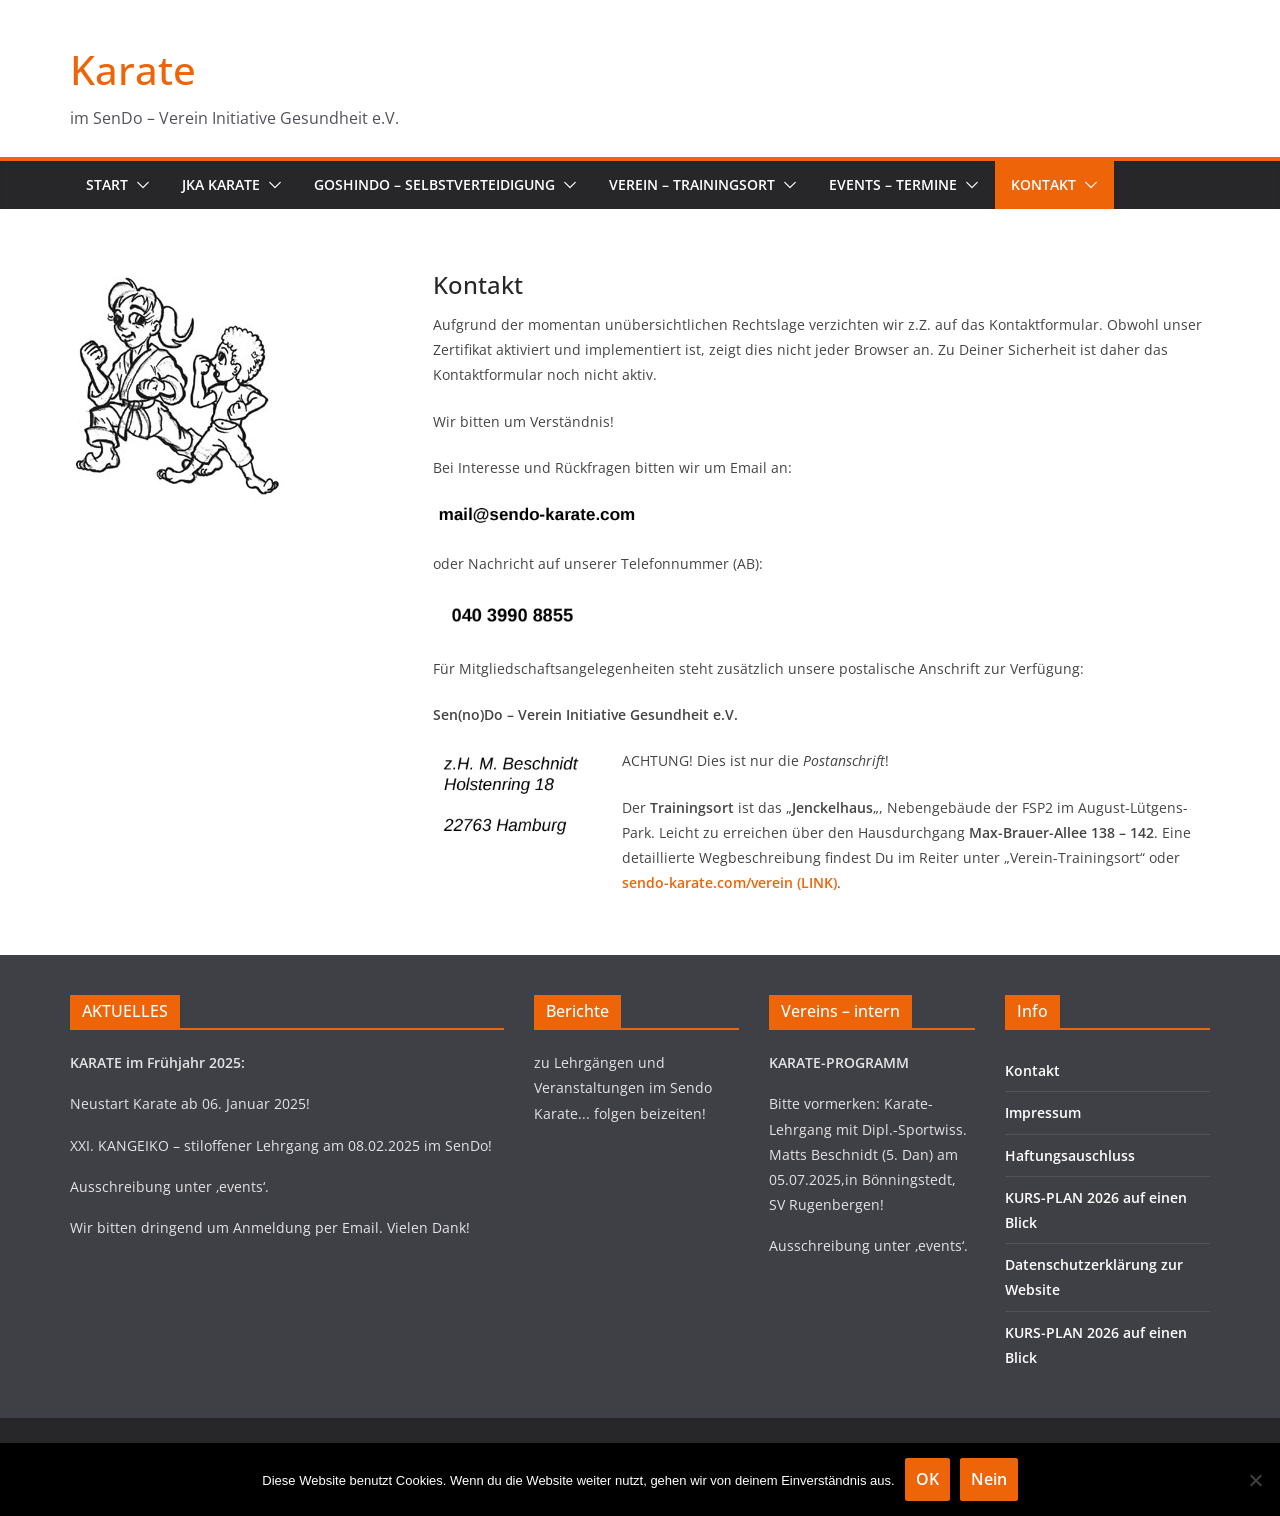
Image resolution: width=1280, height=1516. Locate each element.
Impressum (1043, 1112)
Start (107, 184)
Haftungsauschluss (1070, 1155)
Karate (133, 69)
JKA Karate (221, 184)
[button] (139, 185)
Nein (989, 1479)
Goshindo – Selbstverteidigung (434, 184)
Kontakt (1043, 184)
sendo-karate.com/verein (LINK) (729, 882)
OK (927, 1479)
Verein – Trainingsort (692, 184)
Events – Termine (893, 184)
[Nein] (1255, 1480)
